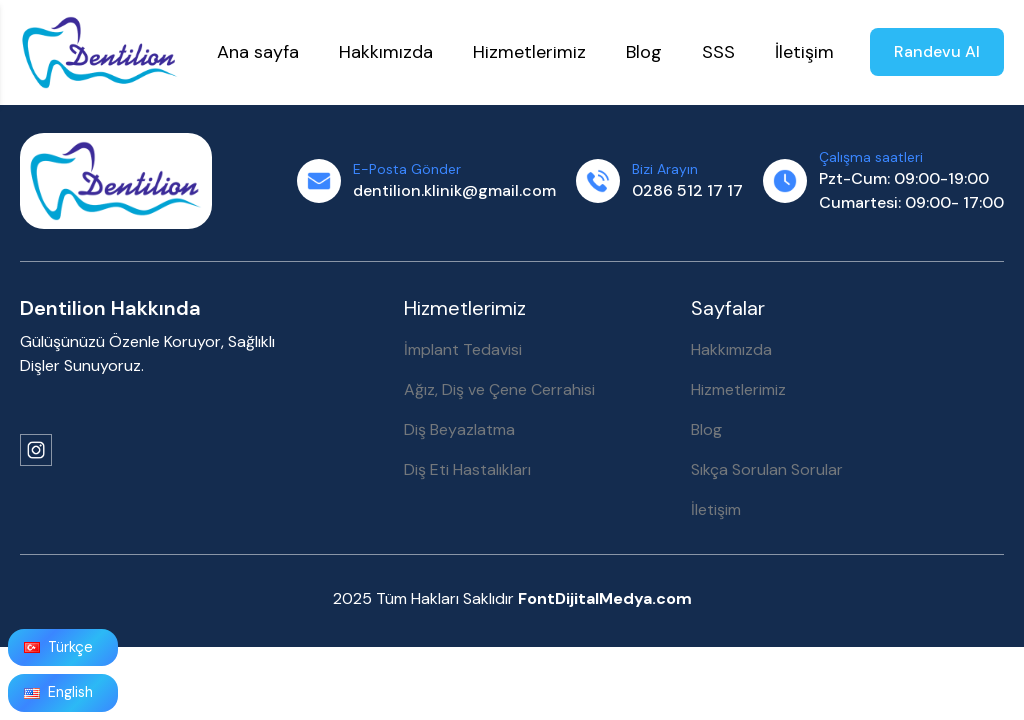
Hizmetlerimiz (738, 389)
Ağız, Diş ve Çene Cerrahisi (499, 389)
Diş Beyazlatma (459, 429)
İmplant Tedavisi (463, 349)
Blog (706, 429)
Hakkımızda (731, 349)
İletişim (716, 509)
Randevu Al (937, 51)
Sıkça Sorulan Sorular (767, 469)
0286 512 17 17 (687, 190)
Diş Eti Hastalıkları (467, 469)
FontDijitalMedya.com (605, 598)
